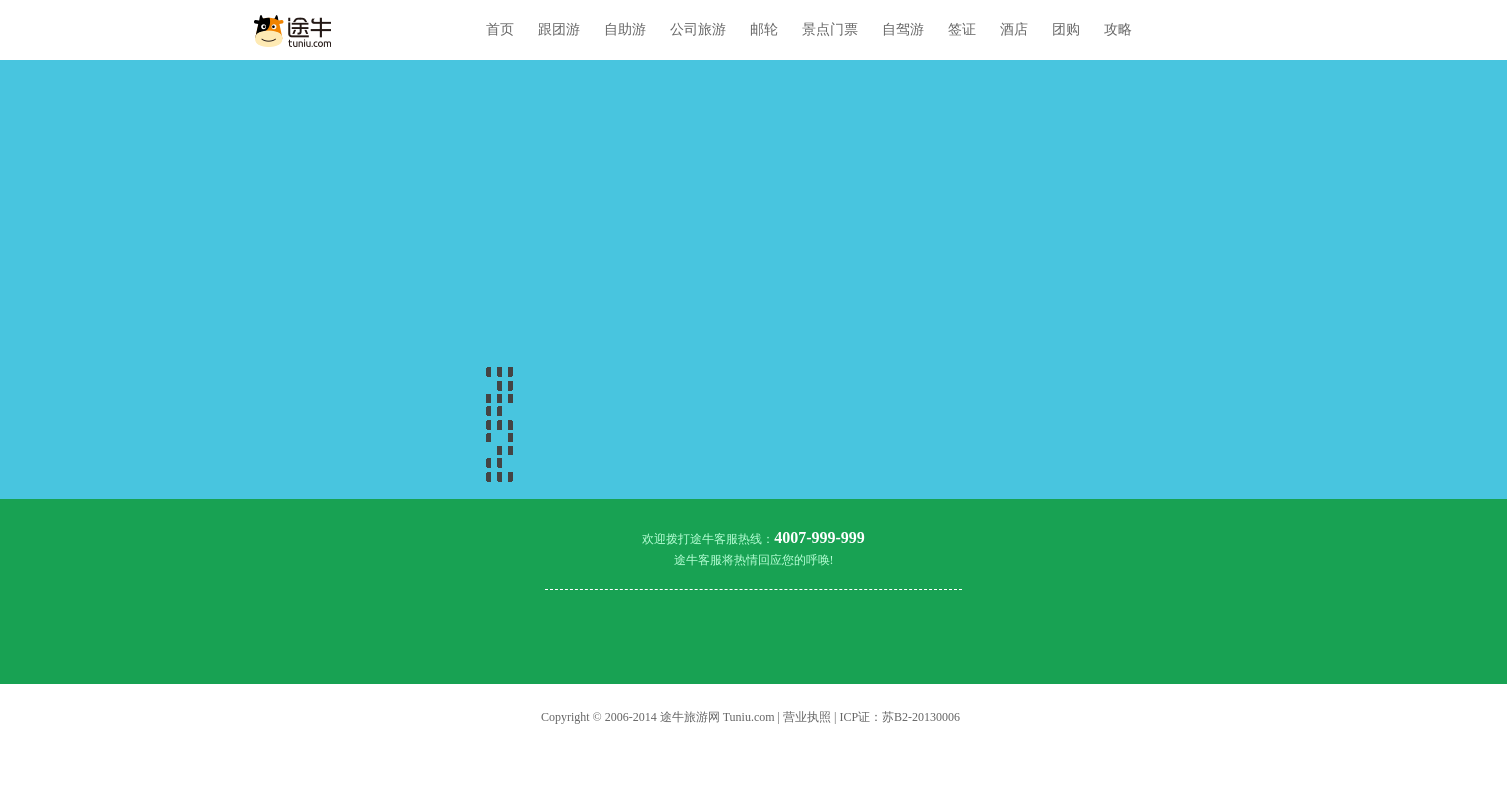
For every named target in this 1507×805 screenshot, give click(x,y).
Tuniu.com (749, 717)
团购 (1066, 29)
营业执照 (807, 717)
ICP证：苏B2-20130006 (899, 717)
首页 (500, 29)
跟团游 (559, 29)
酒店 (1014, 29)
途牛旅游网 (690, 717)
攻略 (1118, 29)
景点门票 (830, 29)
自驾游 (903, 29)
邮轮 (764, 29)
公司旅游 (698, 29)
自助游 (625, 29)
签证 (962, 29)
